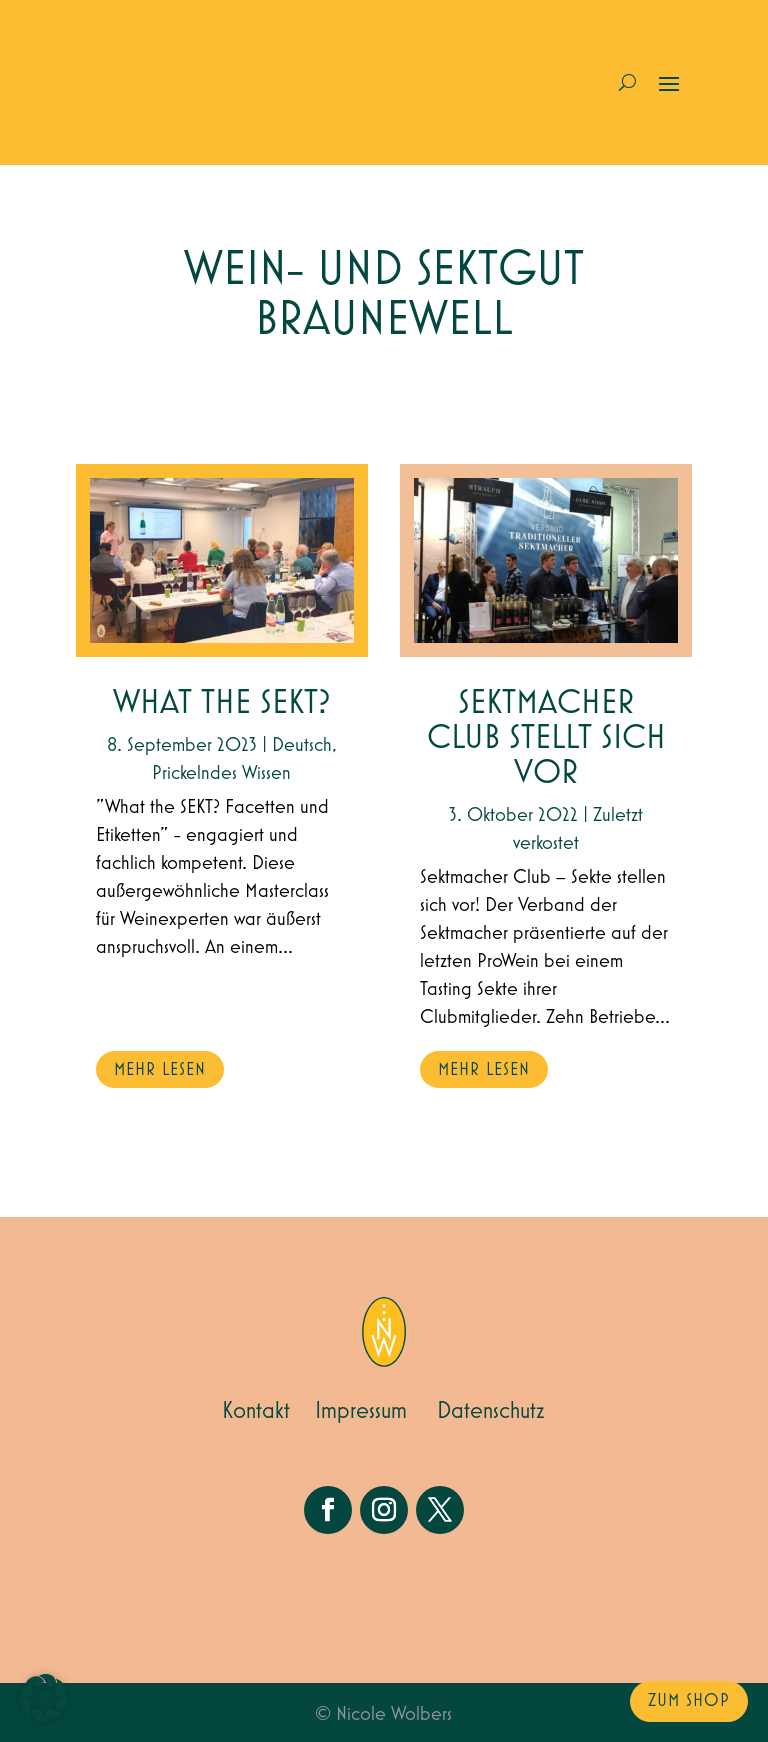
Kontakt (256, 1411)
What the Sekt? (222, 703)
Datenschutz (491, 1411)
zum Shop (689, 1701)
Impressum (361, 1411)
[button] (44, 1698)
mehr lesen (160, 1070)
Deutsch (302, 745)
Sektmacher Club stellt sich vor (546, 738)
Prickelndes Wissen (221, 773)
